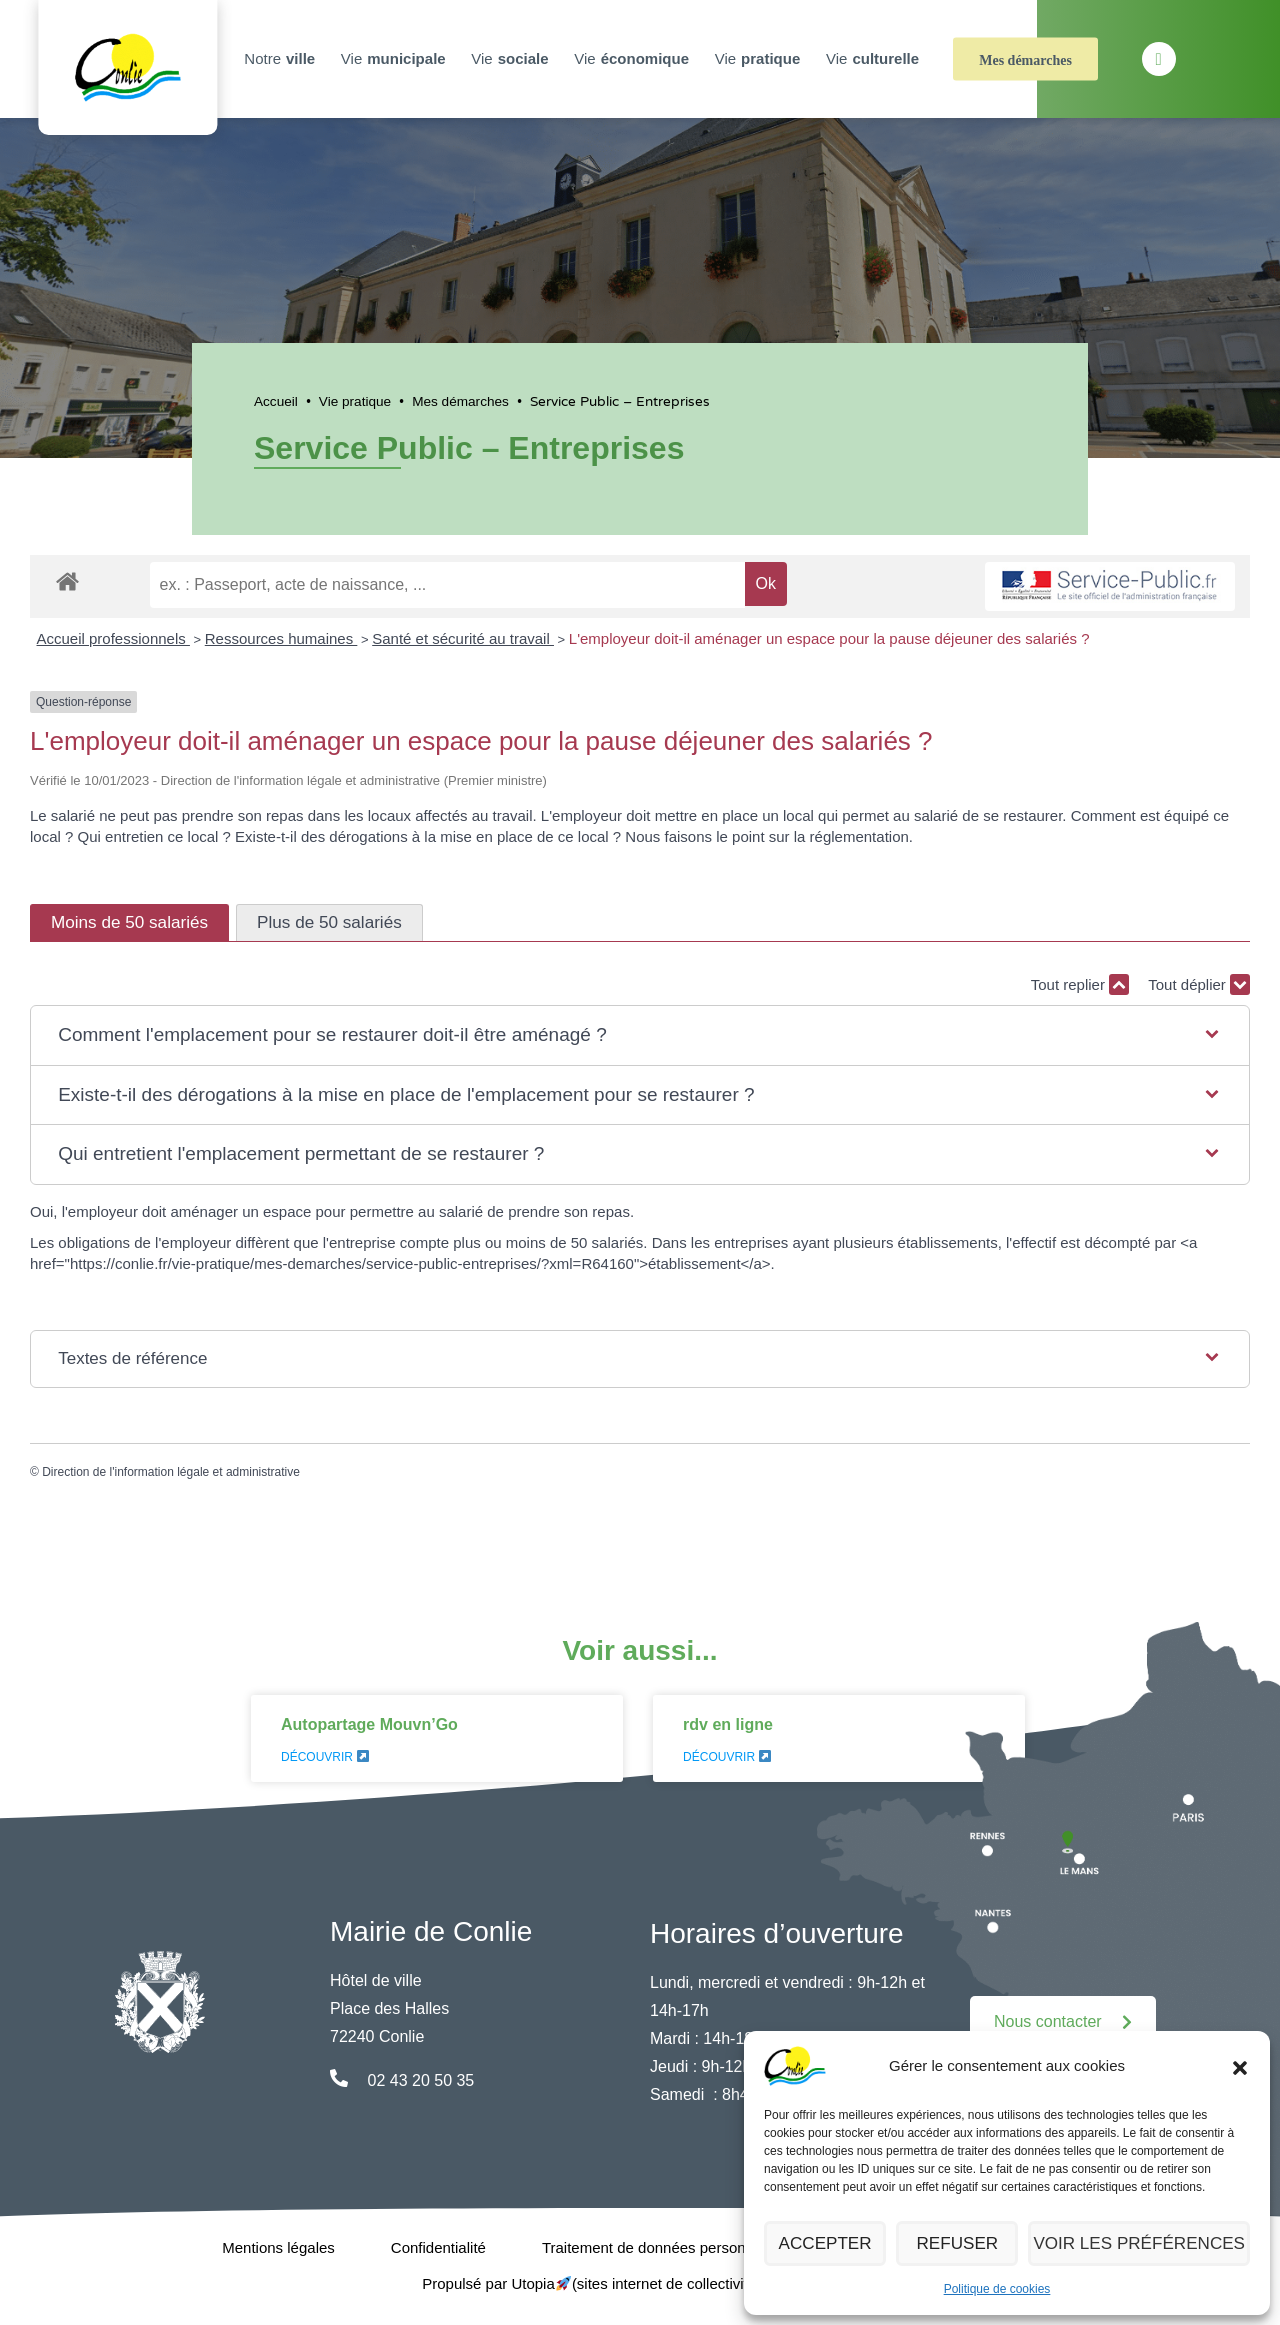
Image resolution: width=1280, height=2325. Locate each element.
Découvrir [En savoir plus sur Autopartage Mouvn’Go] (325, 1757)
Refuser (968, 2243)
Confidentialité (438, 2247)
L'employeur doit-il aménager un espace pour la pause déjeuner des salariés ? (829, 638)
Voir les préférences (1146, 2243)
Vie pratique (355, 401)
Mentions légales (278, 2247)
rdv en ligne (728, 1724)
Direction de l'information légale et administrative (171, 1472)
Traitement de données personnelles (663, 2247)
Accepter (829, 2243)
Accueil (276, 401)
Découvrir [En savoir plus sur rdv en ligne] (727, 1757)
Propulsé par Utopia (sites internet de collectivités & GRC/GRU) (640, 2283)
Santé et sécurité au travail (463, 638)
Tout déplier (1199, 984)
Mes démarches (1025, 60)
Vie (396, 59)
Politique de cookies (997, 2289)
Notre (282, 59)
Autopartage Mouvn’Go (369, 1724)
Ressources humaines (281, 638)
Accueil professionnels (113, 638)
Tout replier (1080, 984)
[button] (1240, 2066)
